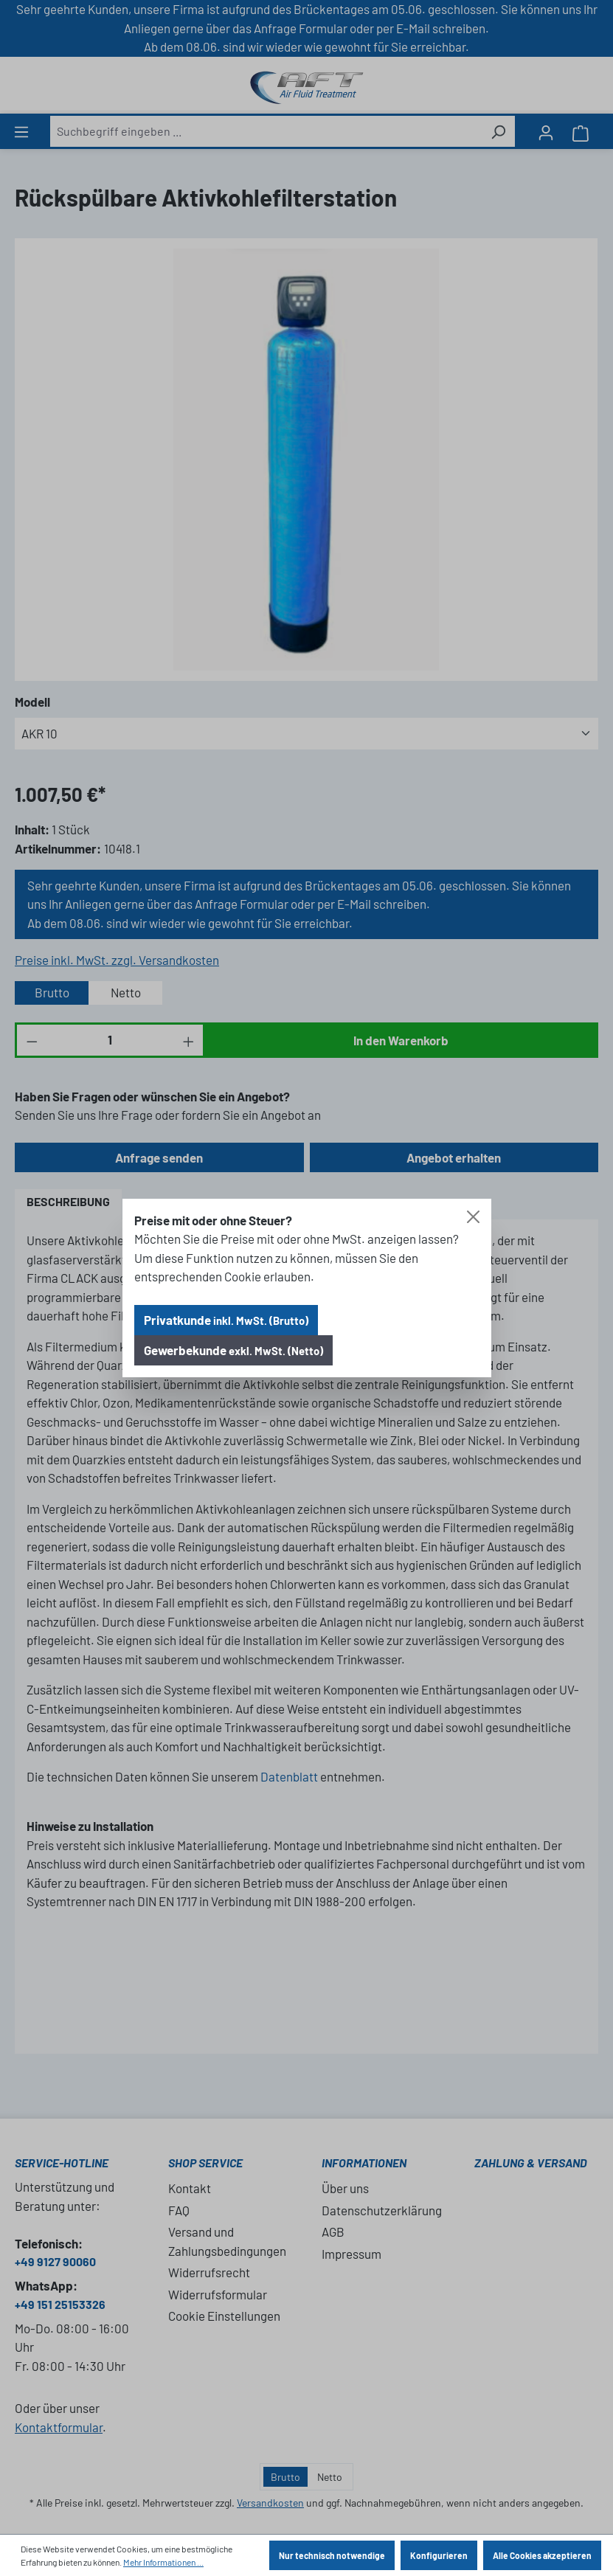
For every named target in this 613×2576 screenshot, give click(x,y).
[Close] (473, 1217)
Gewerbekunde (233, 1350)
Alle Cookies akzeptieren (542, 2555)
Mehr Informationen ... (163, 2562)
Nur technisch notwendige (332, 2555)
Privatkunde (226, 1319)
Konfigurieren (439, 2555)
